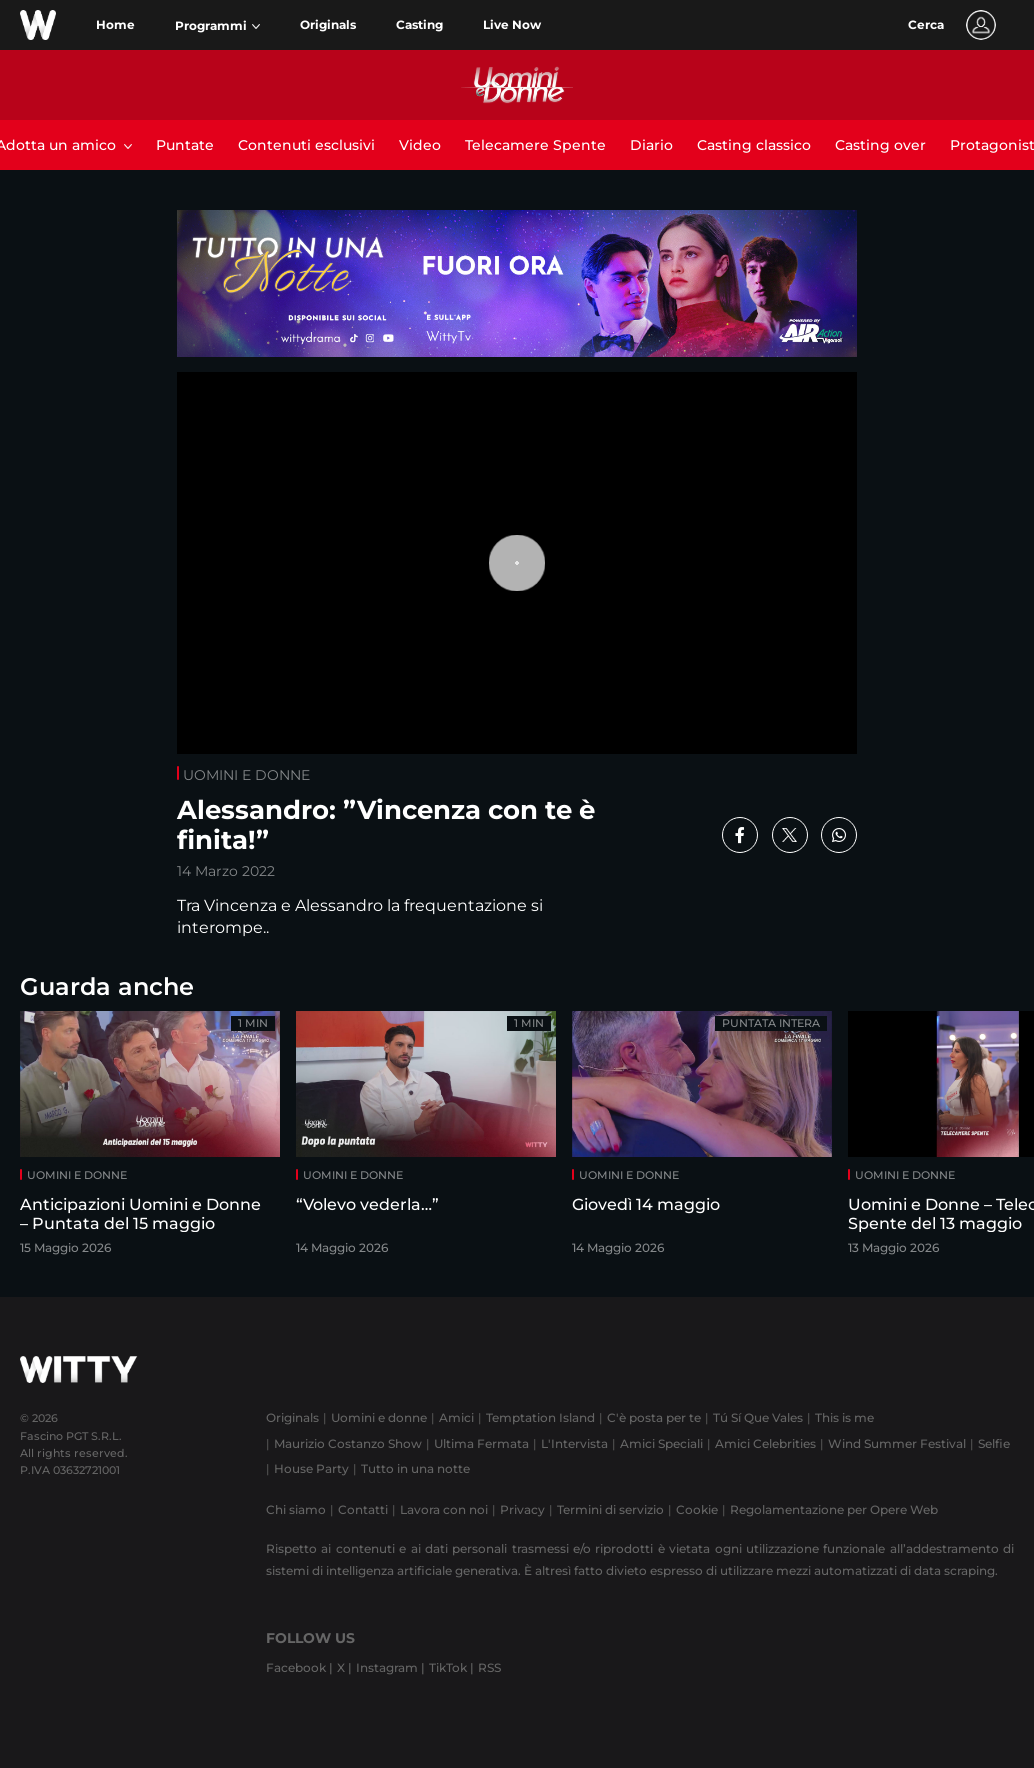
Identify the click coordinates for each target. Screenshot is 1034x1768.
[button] (217, 26)
